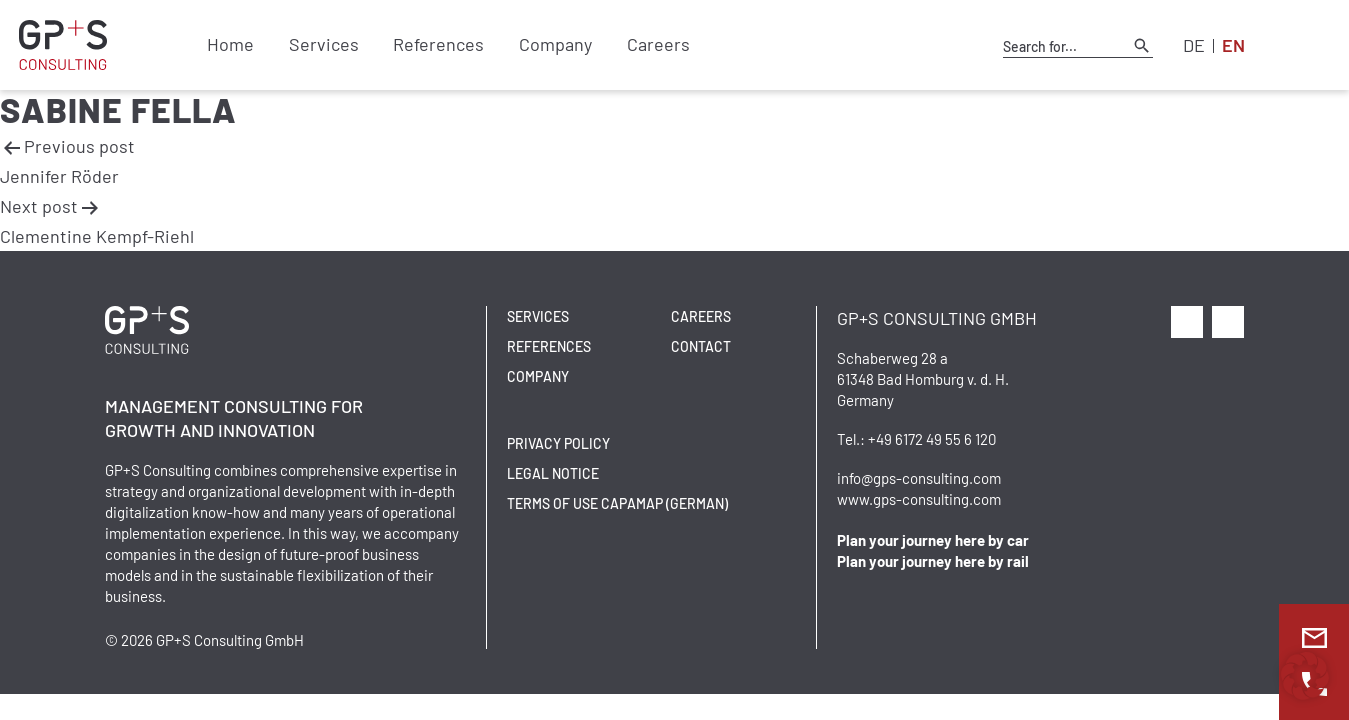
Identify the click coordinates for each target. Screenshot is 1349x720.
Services (317, 45)
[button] (1305, 676)
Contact (701, 346)
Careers (638, 45)
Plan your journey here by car (933, 540)
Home (228, 45)
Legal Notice (553, 473)
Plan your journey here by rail (933, 561)
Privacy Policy (558, 443)
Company (540, 45)
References (428, 45)
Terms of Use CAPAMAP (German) (617, 503)
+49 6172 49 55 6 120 (932, 439)
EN (1233, 45)
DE (1194, 45)
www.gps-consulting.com (919, 499)
